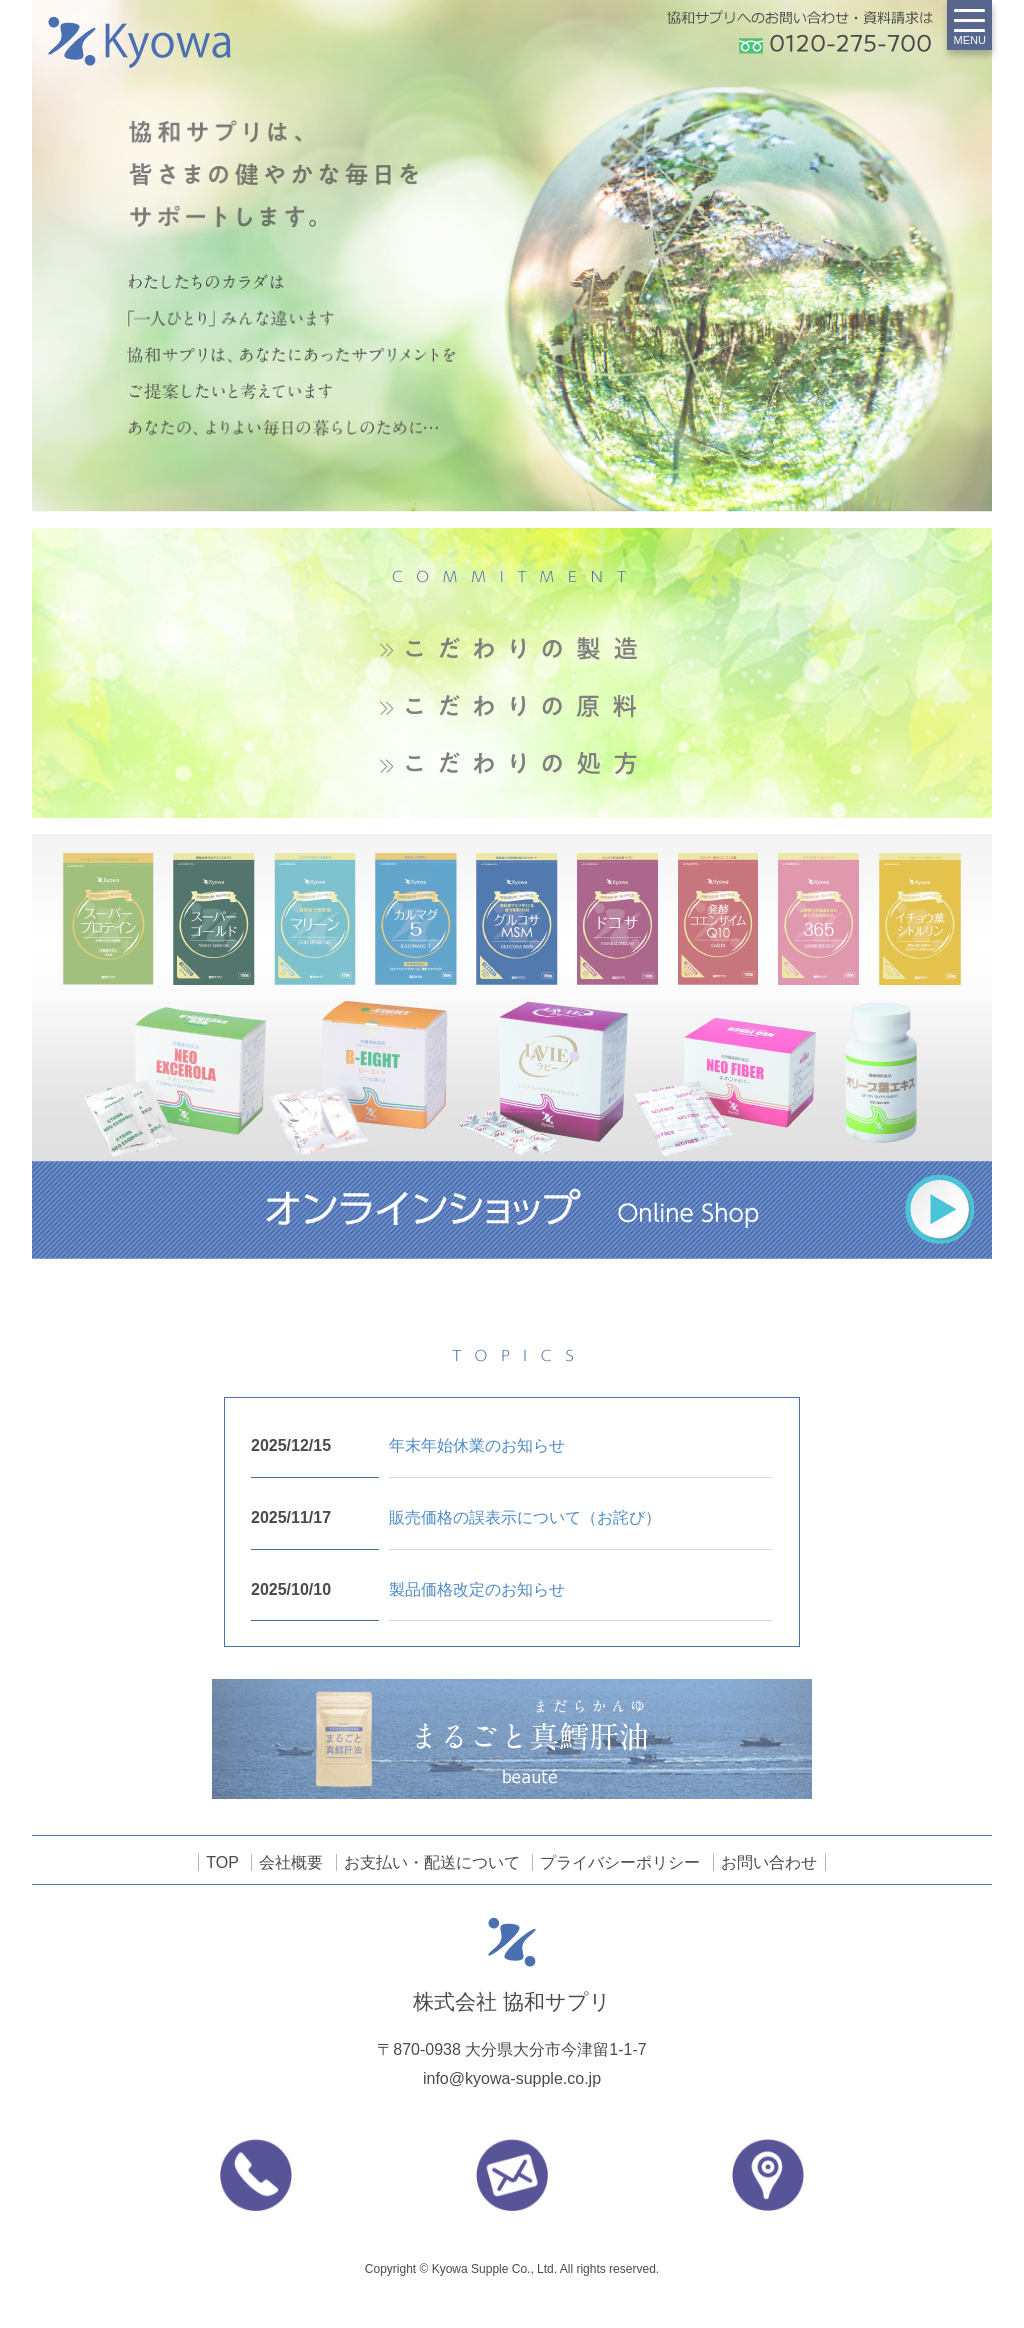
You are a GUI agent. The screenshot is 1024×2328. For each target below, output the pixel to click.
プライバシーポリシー (620, 1862)
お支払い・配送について (432, 1862)
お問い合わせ (769, 1862)
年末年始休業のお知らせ (477, 1445)
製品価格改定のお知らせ (477, 1589)
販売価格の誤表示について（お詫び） (525, 1517)
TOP (222, 1862)
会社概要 (291, 1862)
